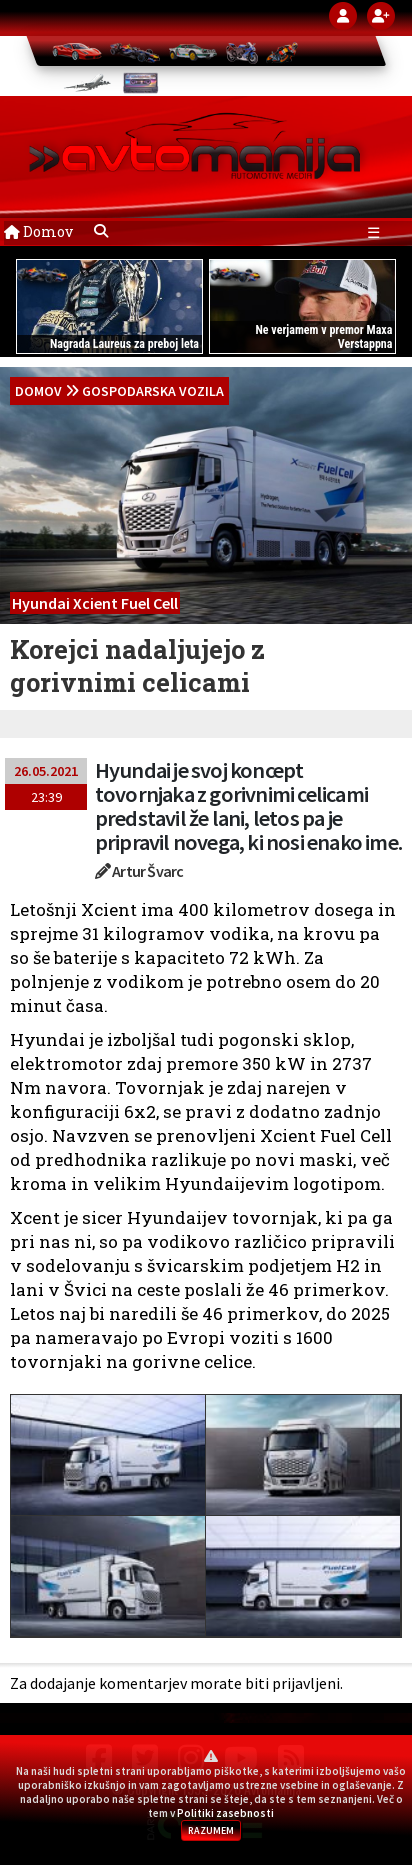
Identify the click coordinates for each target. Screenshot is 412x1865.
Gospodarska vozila (153, 391)
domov (38, 391)
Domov (38, 231)
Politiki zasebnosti (225, 1813)
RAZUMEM (211, 1830)
